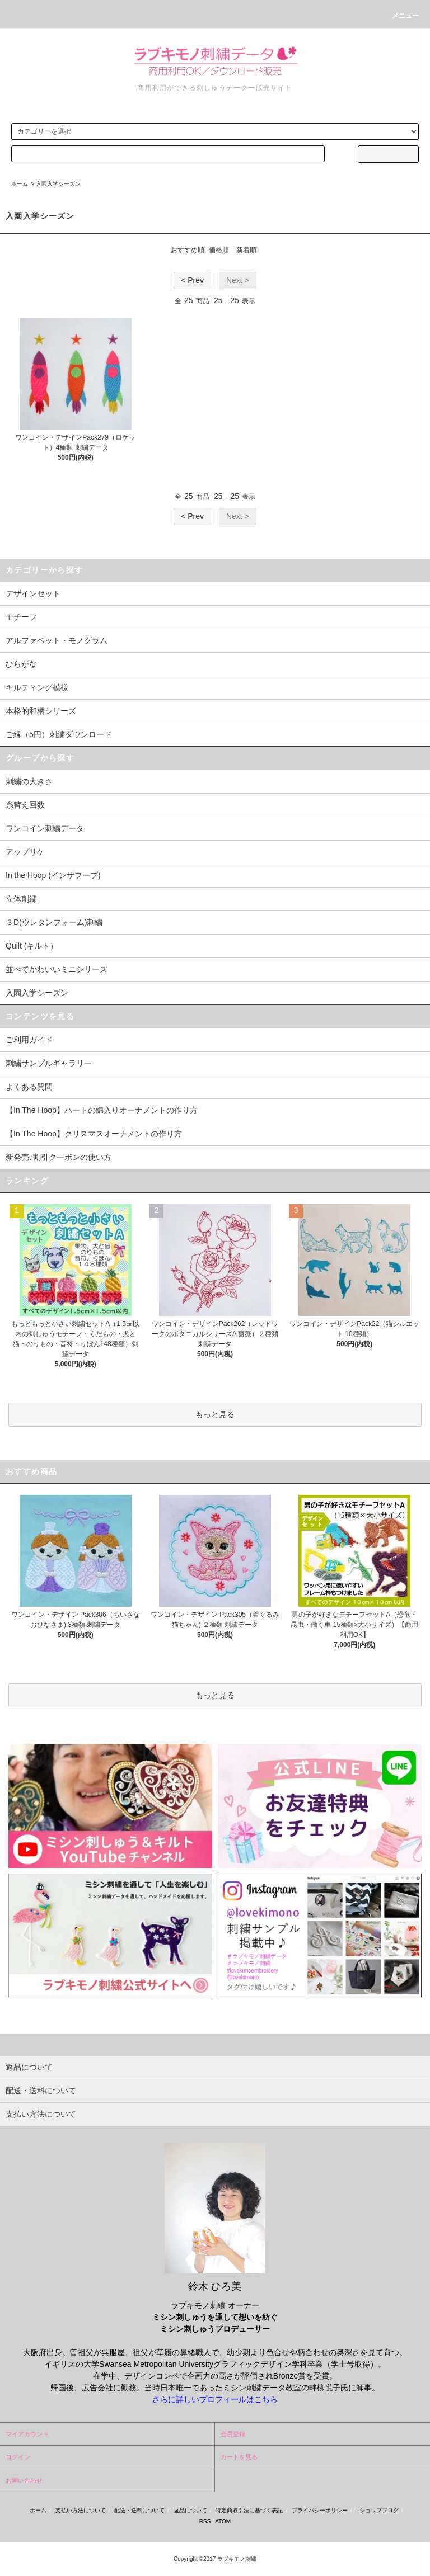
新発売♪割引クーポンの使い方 (58, 1157)
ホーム (19, 184)
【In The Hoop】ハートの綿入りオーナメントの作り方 (102, 1110)
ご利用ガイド (29, 1039)
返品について (190, 2510)
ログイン (18, 2457)
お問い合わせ (24, 2480)
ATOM (223, 2521)
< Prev (192, 280)
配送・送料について (139, 2510)
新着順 (246, 250)
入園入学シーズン (58, 184)
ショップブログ (379, 2510)
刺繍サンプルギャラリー (49, 1063)
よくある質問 (29, 1086)
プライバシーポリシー (320, 2510)
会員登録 (233, 2434)
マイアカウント (27, 2434)
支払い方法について (80, 2510)
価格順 (219, 250)
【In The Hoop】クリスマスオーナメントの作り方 (94, 1133)
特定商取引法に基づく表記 (249, 2510)
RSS (205, 2521)
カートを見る (239, 2457)
